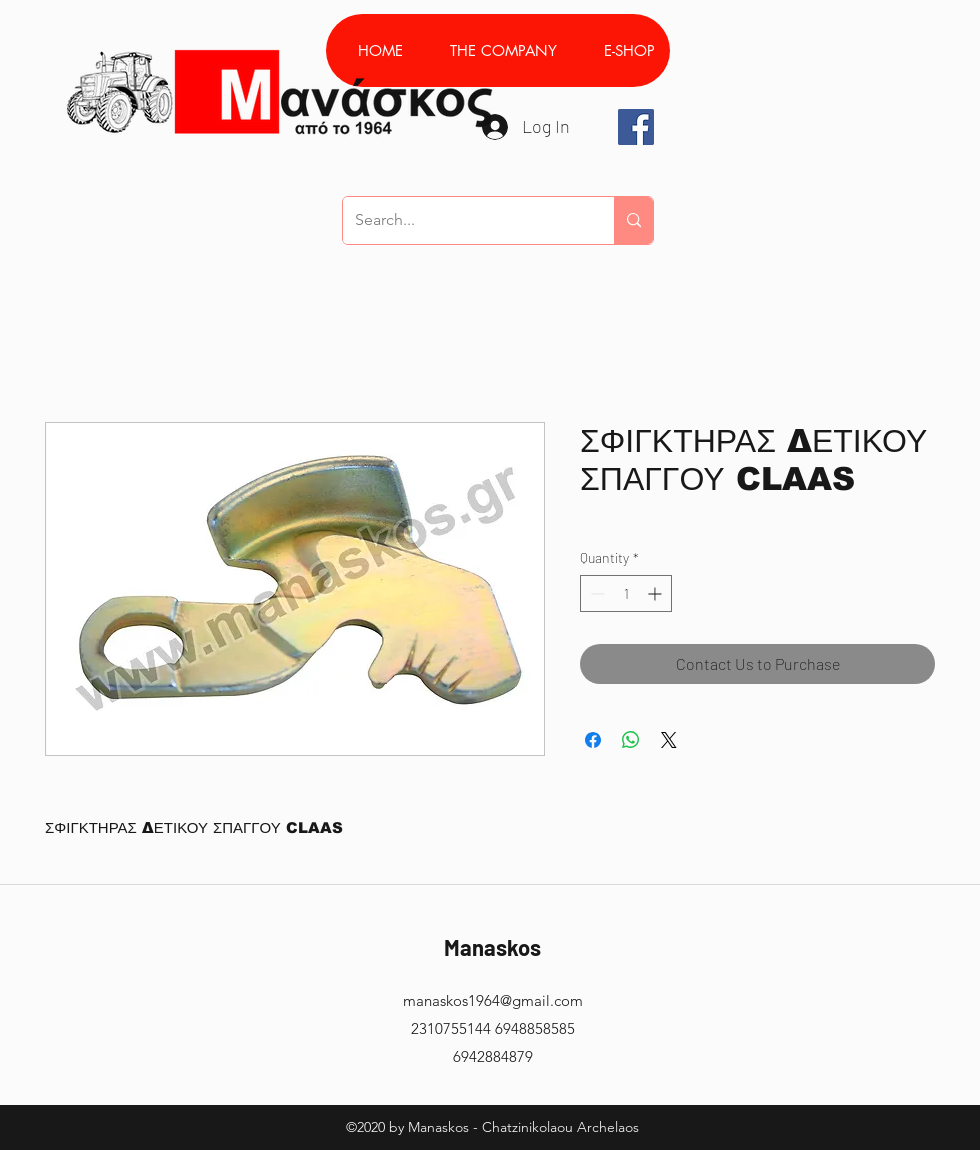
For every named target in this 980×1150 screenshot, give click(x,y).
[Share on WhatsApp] (631, 740)
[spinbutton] (626, 593)
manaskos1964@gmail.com (493, 1000)
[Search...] (463, 220)
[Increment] (656, 593)
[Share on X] (669, 740)
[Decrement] (595, 593)
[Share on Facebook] (593, 740)
